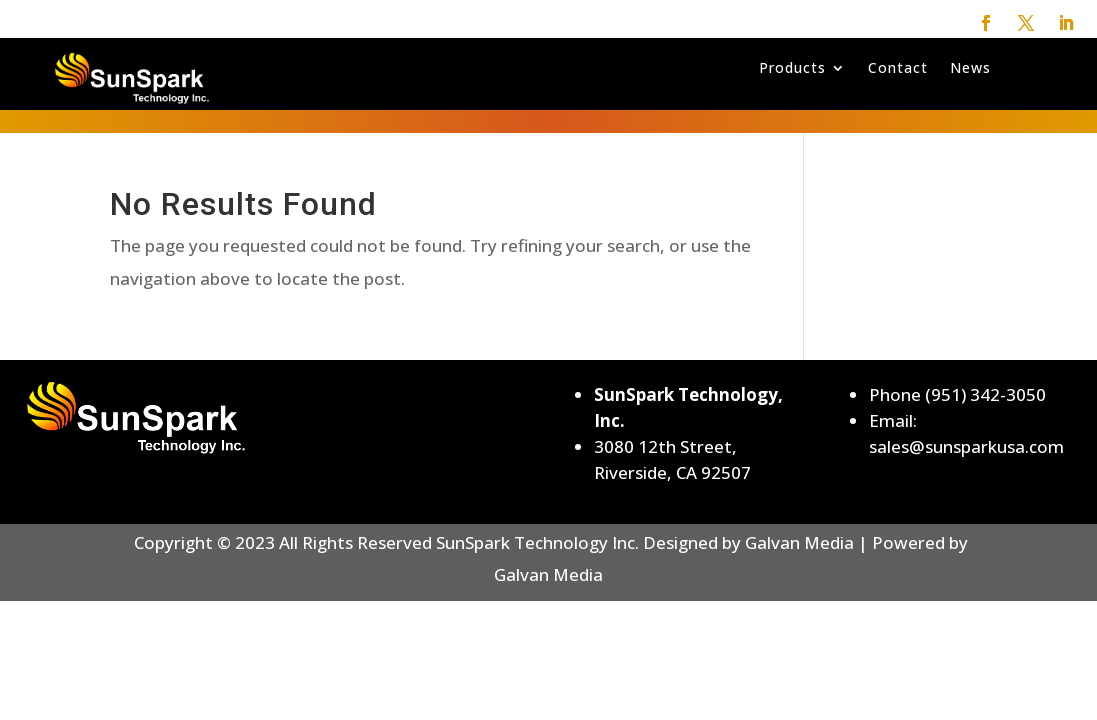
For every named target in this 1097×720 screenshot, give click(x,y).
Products (792, 69)
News (970, 69)
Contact (898, 69)
